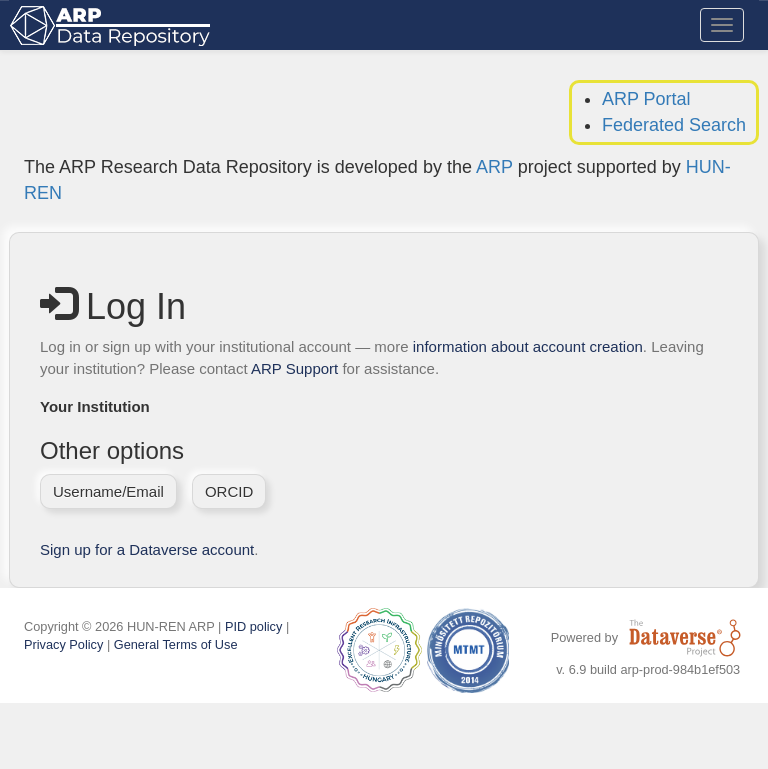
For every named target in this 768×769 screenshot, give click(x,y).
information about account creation (528, 346)
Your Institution (95, 406)
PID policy (253, 626)
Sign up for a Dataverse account (147, 549)
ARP (494, 167)
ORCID (229, 491)
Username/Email (108, 491)
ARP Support (294, 368)
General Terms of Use (176, 644)
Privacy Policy (63, 644)
